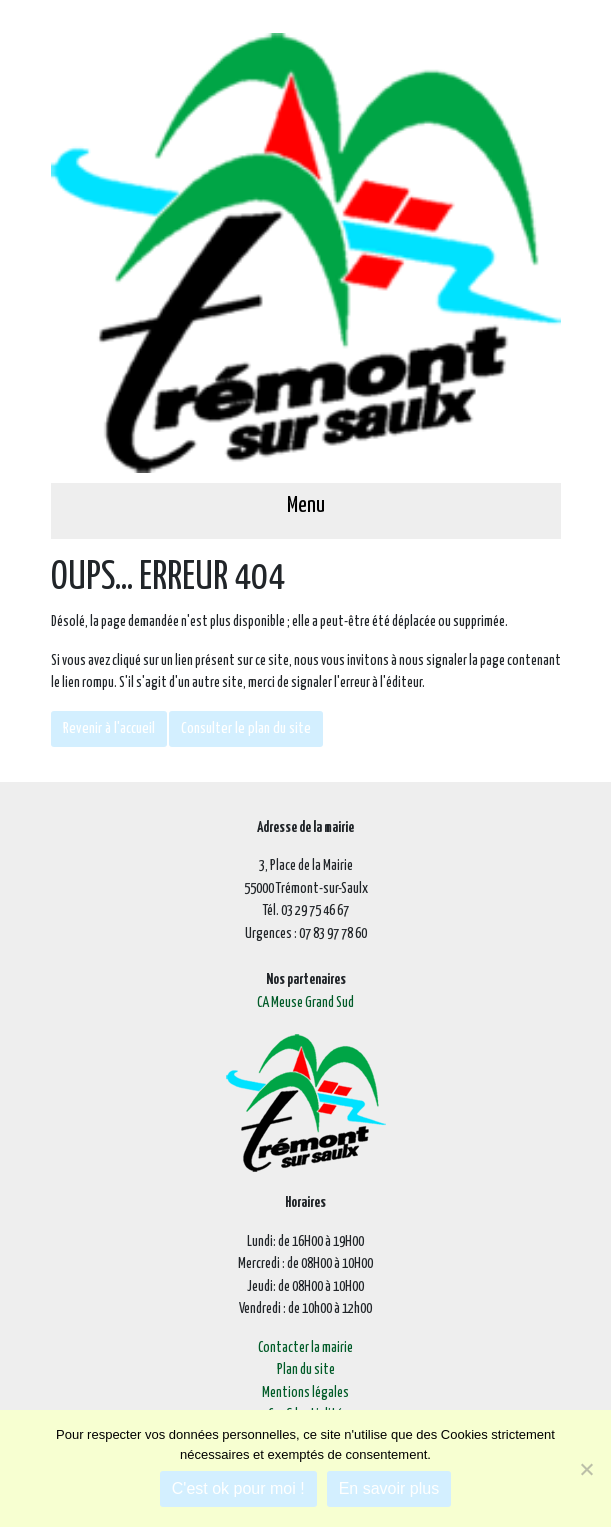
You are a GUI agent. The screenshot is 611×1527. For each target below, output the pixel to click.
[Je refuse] (586, 1469)
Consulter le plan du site (246, 728)
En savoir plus (389, 1488)
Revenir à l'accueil (109, 728)
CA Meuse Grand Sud (305, 1003)
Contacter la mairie (305, 1348)
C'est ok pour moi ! (238, 1488)
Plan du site (306, 1370)
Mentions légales (305, 1393)
